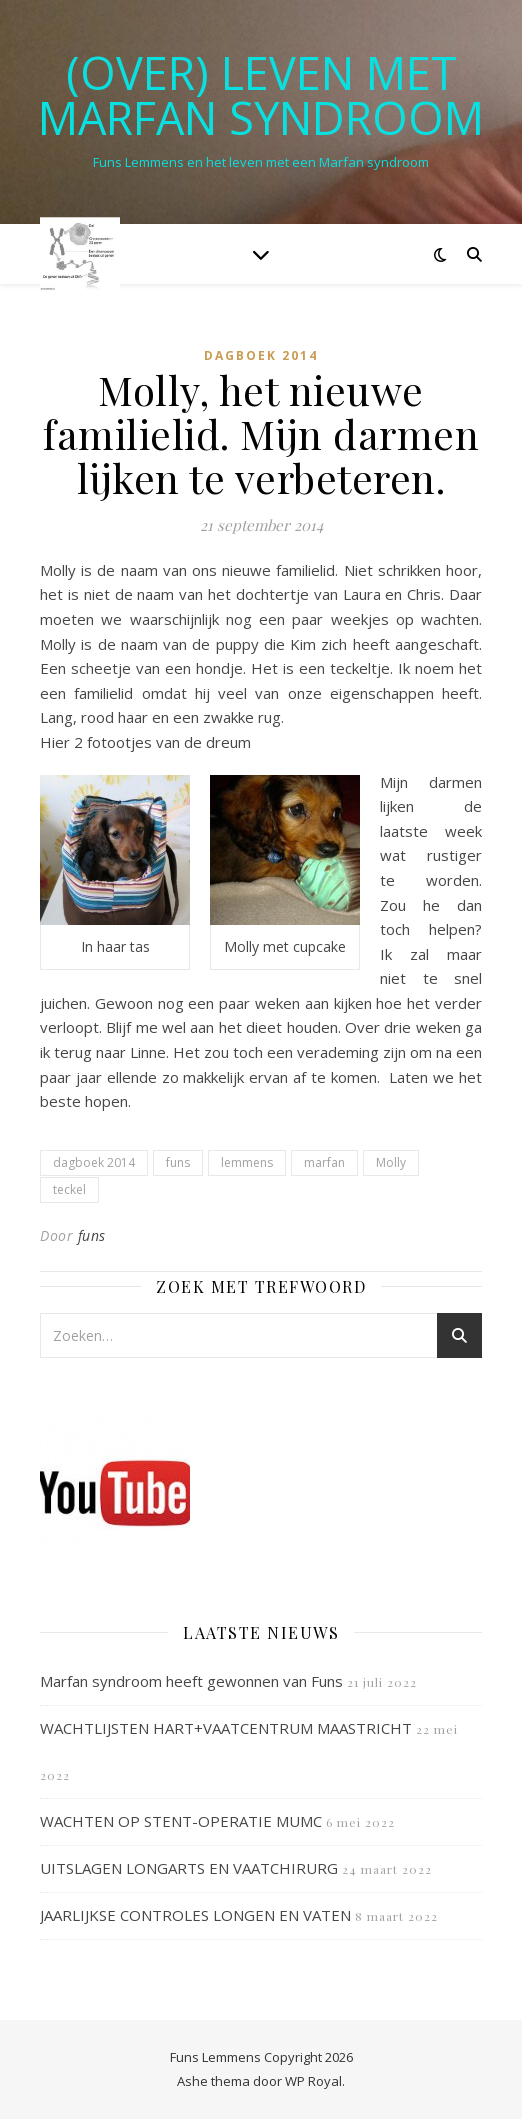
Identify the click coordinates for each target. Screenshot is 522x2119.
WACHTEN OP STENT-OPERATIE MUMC (181, 1821)
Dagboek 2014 (261, 355)
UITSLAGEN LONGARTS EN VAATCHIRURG (189, 1868)
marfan (324, 1162)
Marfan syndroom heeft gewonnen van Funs (191, 1681)
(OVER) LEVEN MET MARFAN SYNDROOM (261, 95)
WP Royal (313, 2081)
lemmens (247, 1162)
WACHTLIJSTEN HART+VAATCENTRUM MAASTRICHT (226, 1728)
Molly (391, 1162)
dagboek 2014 (94, 1162)
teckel (69, 1189)
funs (178, 1162)
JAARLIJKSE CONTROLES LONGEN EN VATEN (195, 1915)
